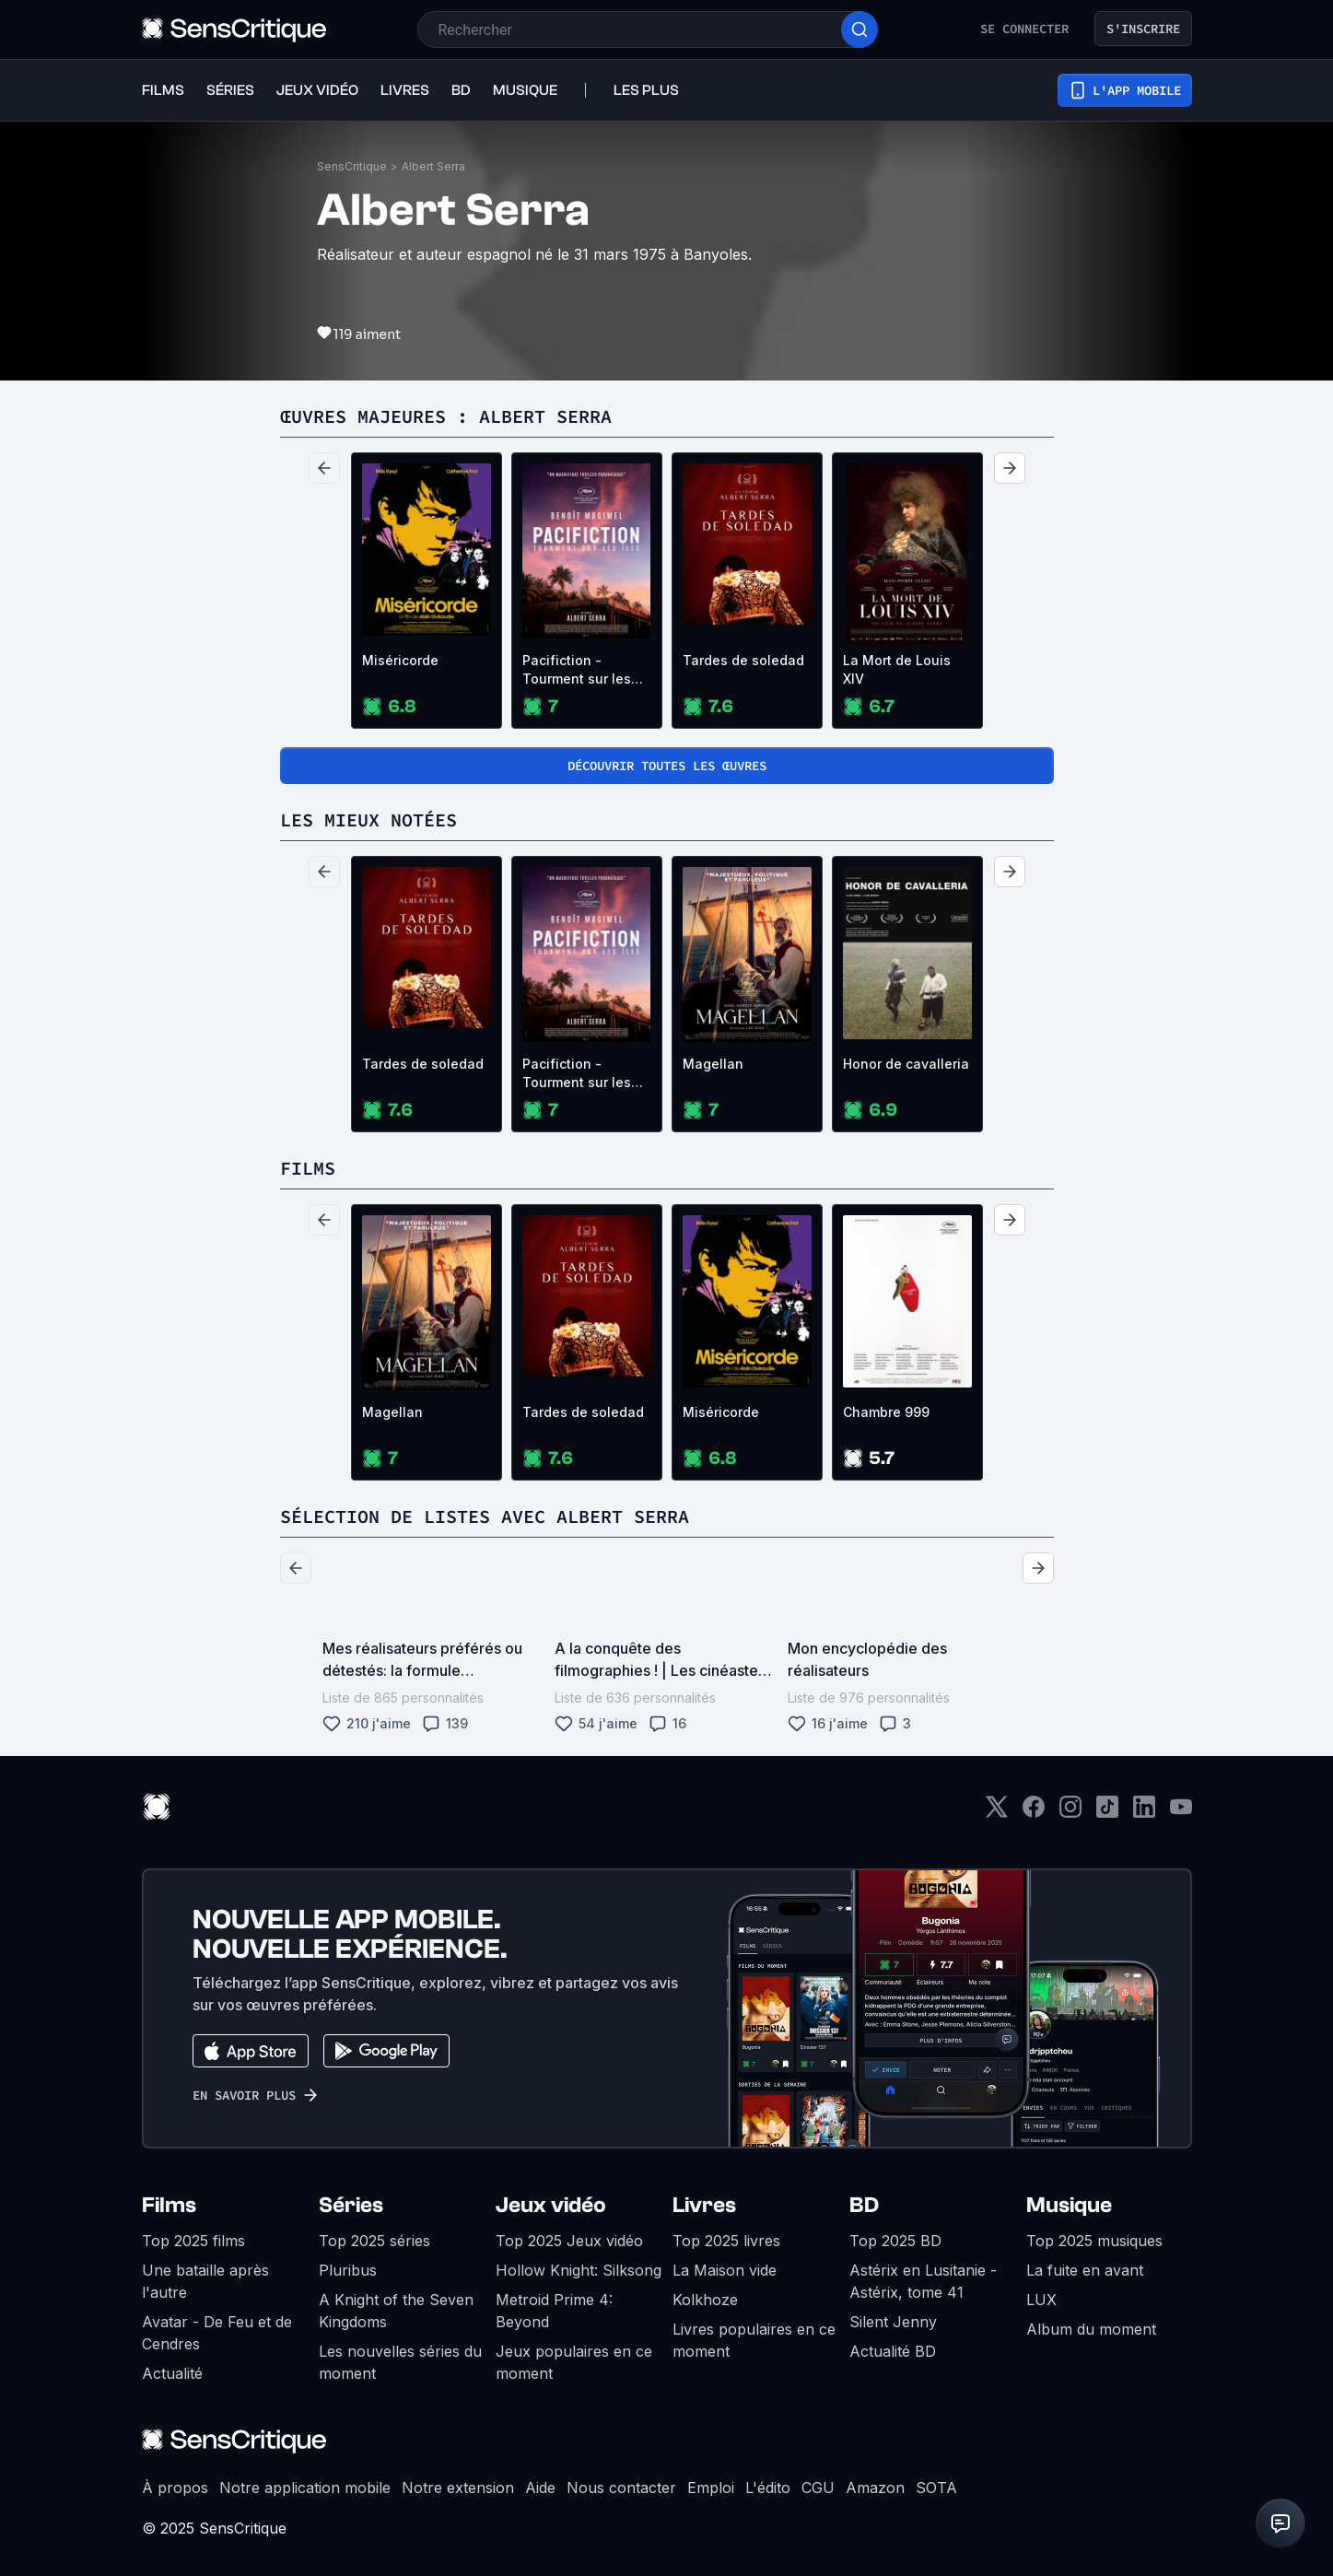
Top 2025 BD (895, 2240)
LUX (1041, 2299)
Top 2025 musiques (1094, 2240)
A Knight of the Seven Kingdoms (396, 2310)
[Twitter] (997, 1813)
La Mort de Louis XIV (897, 669)
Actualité (172, 2373)
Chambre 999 (886, 1412)
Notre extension (458, 2487)
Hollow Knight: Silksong (578, 2270)
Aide (540, 2487)
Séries (351, 2205)
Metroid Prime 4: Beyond (554, 2310)
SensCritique (352, 166)
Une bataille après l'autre (205, 2281)
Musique (1069, 2205)
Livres (704, 2205)
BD (864, 2205)
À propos (175, 2487)
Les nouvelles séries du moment (400, 2362)
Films (169, 2205)
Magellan (713, 1063)
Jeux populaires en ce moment (574, 2362)
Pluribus (348, 2270)
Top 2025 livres (726, 2240)
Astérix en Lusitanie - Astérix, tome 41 (923, 2281)
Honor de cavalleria (906, 1063)
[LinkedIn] (1144, 1813)
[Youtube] (1181, 1813)
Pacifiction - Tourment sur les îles (576, 670)
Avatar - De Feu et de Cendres (217, 2333)
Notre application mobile (305, 2487)
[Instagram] (1070, 1813)
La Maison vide (724, 2270)
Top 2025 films (193, 2240)
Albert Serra (433, 166)
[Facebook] (1034, 1813)
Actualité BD (892, 2351)
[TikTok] (1107, 1813)
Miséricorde (400, 660)
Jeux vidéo (551, 2205)
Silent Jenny (893, 2322)
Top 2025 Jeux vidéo (569, 2240)
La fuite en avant (1084, 2270)
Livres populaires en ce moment (754, 2340)
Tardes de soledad (743, 660)
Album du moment (1091, 2329)
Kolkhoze (705, 2299)
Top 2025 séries (374, 2240)
